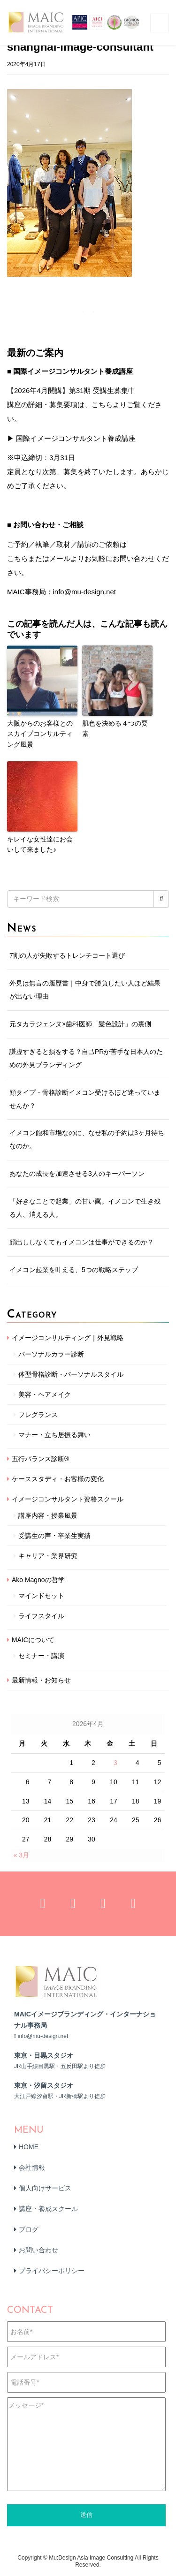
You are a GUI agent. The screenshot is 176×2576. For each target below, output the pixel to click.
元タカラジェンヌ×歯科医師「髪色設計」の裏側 (80, 1024)
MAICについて (33, 1640)
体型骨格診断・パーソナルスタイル (70, 1374)
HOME (28, 2147)
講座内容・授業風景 (47, 1515)
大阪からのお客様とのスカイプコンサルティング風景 (40, 734)
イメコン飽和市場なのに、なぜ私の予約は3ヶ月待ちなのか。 (86, 1139)
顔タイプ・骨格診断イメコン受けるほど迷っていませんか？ (85, 1099)
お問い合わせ (38, 2250)
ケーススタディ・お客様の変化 (58, 1479)
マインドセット (41, 1595)
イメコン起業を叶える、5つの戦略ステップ (73, 1269)
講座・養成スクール (48, 2208)
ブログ (28, 2229)
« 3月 (21, 1855)
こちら (17, 558)
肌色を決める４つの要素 (115, 728)
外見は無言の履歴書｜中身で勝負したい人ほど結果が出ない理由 (85, 989)
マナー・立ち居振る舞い (54, 1435)
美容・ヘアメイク (44, 1394)
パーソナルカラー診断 (51, 1354)
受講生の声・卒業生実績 (54, 1535)
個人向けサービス (45, 2188)
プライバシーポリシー (51, 2270)
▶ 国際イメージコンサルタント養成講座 (71, 438)
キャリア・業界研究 (47, 1556)
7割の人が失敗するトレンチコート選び (67, 955)
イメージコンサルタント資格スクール (67, 1499)
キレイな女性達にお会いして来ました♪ (40, 844)
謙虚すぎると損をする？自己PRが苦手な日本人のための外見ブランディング (86, 1058)
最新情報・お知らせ (41, 1680)
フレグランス (38, 1414)
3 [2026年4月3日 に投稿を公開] (115, 1762)
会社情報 (32, 2167)
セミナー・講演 (41, 1655)
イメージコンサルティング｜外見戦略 (67, 1337)
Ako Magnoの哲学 (38, 1579)
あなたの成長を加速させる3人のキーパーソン (77, 1173)
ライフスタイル (41, 1616)
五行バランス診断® (40, 1458)
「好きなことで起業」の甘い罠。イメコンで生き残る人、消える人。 (85, 1207)
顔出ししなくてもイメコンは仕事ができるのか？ (81, 1242)
